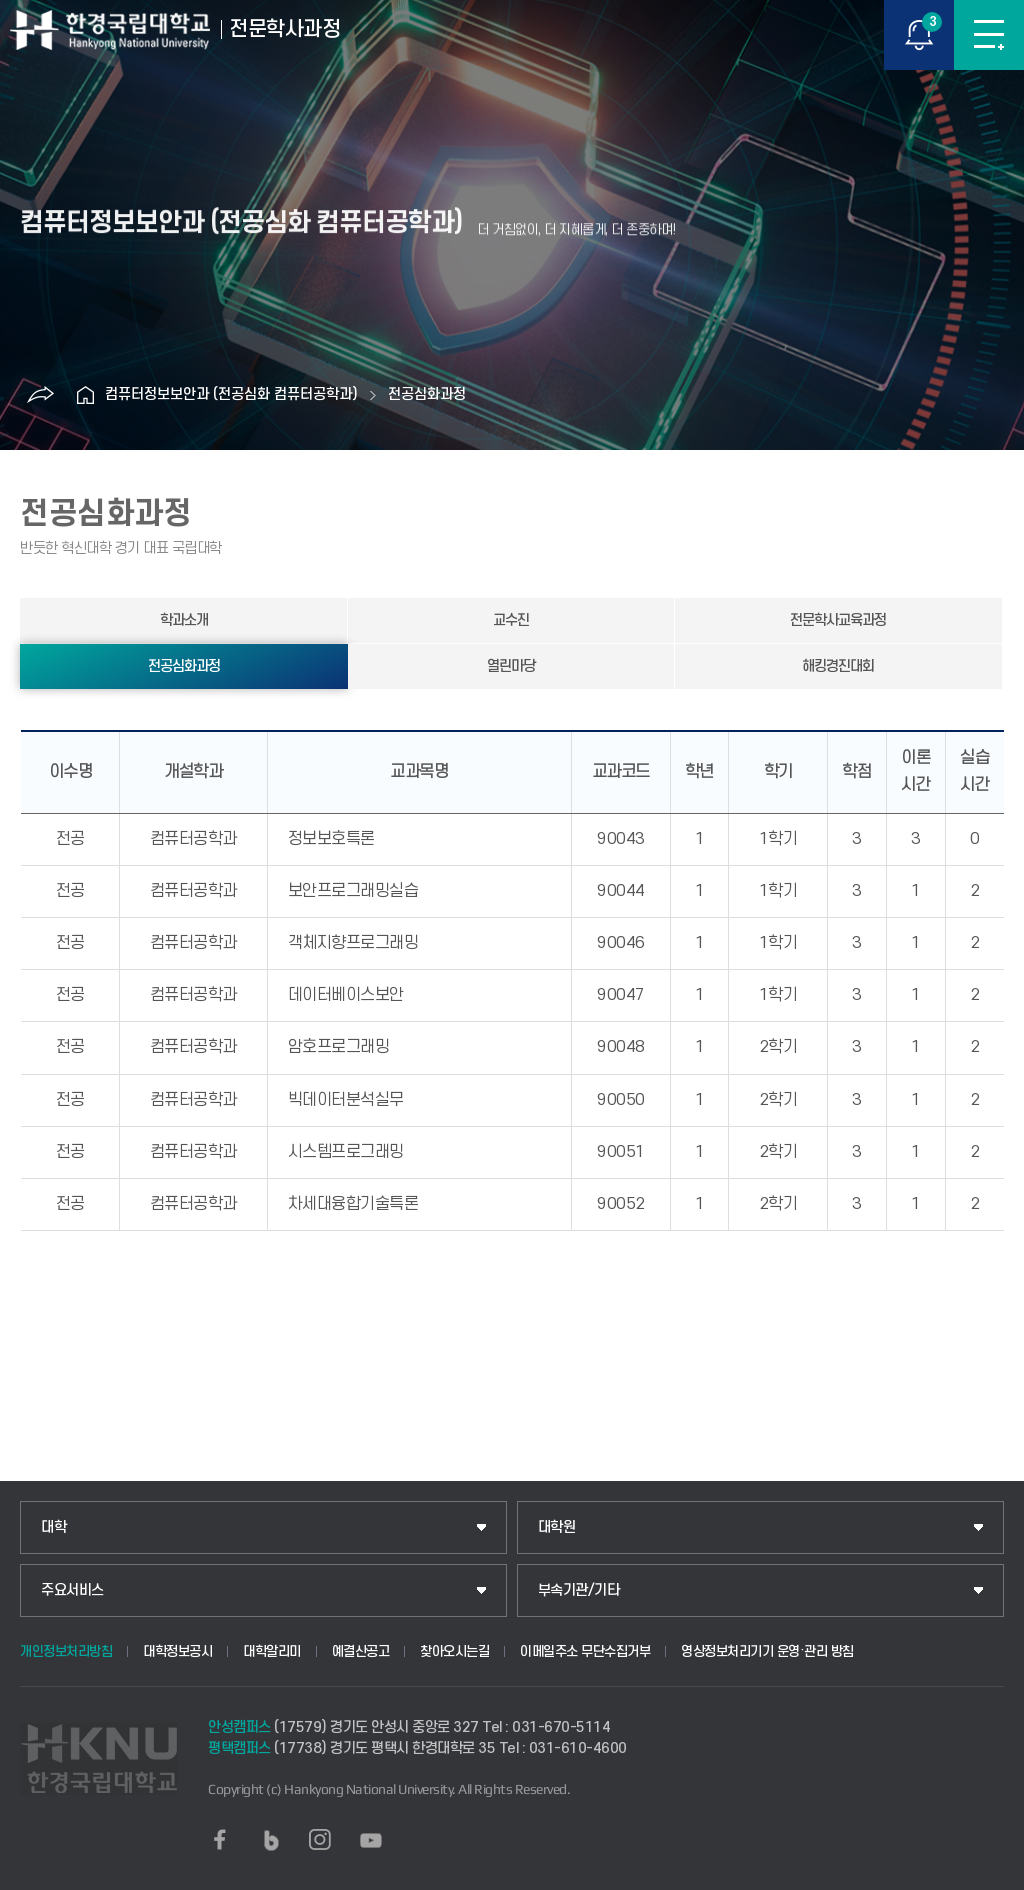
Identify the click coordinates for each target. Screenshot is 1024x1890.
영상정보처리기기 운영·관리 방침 (767, 1651)
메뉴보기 (989, 35)
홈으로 (85, 395)
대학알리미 (272, 1651)
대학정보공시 (177, 1651)
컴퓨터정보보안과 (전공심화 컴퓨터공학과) (231, 394)
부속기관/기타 (579, 1590)
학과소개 (184, 620)
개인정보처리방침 (66, 1651)
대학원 (557, 1527)
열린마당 (511, 666)
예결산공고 (361, 1651)
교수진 (511, 620)
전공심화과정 (427, 394)
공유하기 (40, 395)
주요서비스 (72, 1590)
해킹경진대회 (838, 666)
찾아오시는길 (454, 1651)
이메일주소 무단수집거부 (585, 1651)
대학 (53, 1527)
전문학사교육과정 (838, 620)
